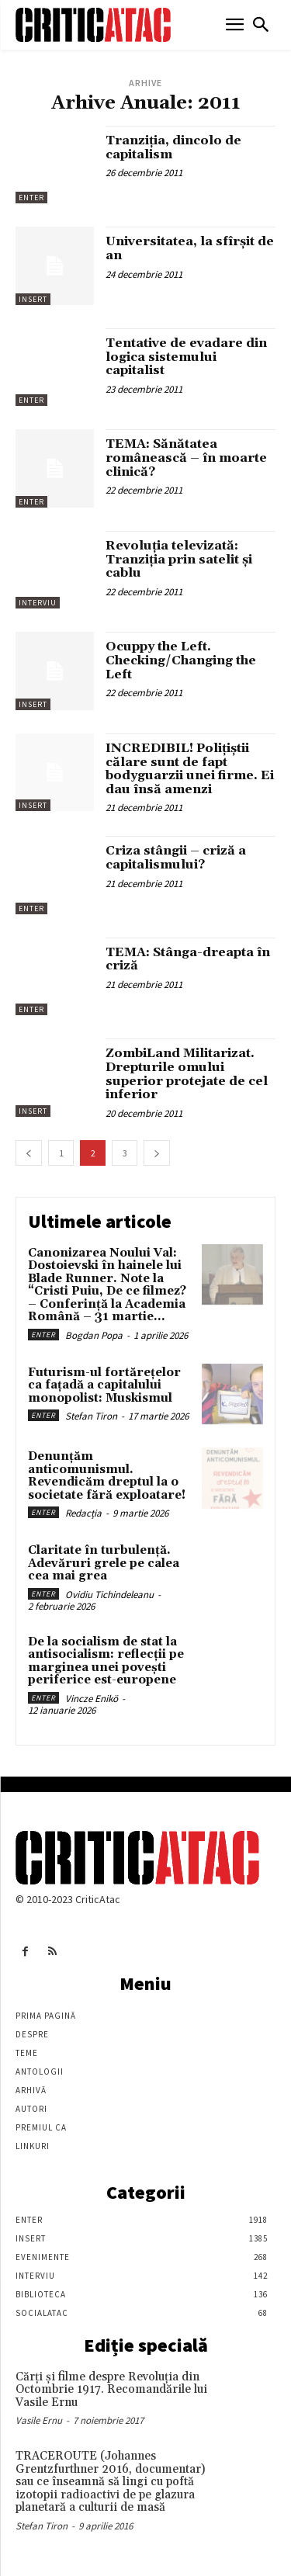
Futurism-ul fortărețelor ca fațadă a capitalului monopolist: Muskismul (104, 1385)
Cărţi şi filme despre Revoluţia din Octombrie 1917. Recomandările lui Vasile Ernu (111, 2390)
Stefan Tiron (91, 1416)
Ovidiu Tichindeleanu (109, 1594)
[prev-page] (29, 1153)
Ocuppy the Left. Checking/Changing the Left (181, 660)
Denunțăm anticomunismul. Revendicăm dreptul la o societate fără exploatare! (106, 1476)
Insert (33, 299)
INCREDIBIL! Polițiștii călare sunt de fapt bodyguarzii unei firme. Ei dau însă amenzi (190, 768)
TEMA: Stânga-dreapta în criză (188, 959)
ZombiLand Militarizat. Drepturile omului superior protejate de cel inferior (187, 1073)
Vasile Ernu (39, 2420)
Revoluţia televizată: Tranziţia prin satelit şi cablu (179, 559)
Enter (31, 197)
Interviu (38, 603)
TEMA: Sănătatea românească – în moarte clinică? (186, 457)
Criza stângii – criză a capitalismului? (176, 857)
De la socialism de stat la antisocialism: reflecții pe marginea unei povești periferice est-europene (106, 1661)
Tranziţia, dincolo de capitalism (173, 147)
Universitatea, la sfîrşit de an (190, 248)
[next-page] (157, 1153)
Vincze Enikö (91, 1698)
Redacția (83, 1513)
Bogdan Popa (94, 1335)
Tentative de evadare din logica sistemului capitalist (186, 356)
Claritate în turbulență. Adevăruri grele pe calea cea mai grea (103, 1563)
